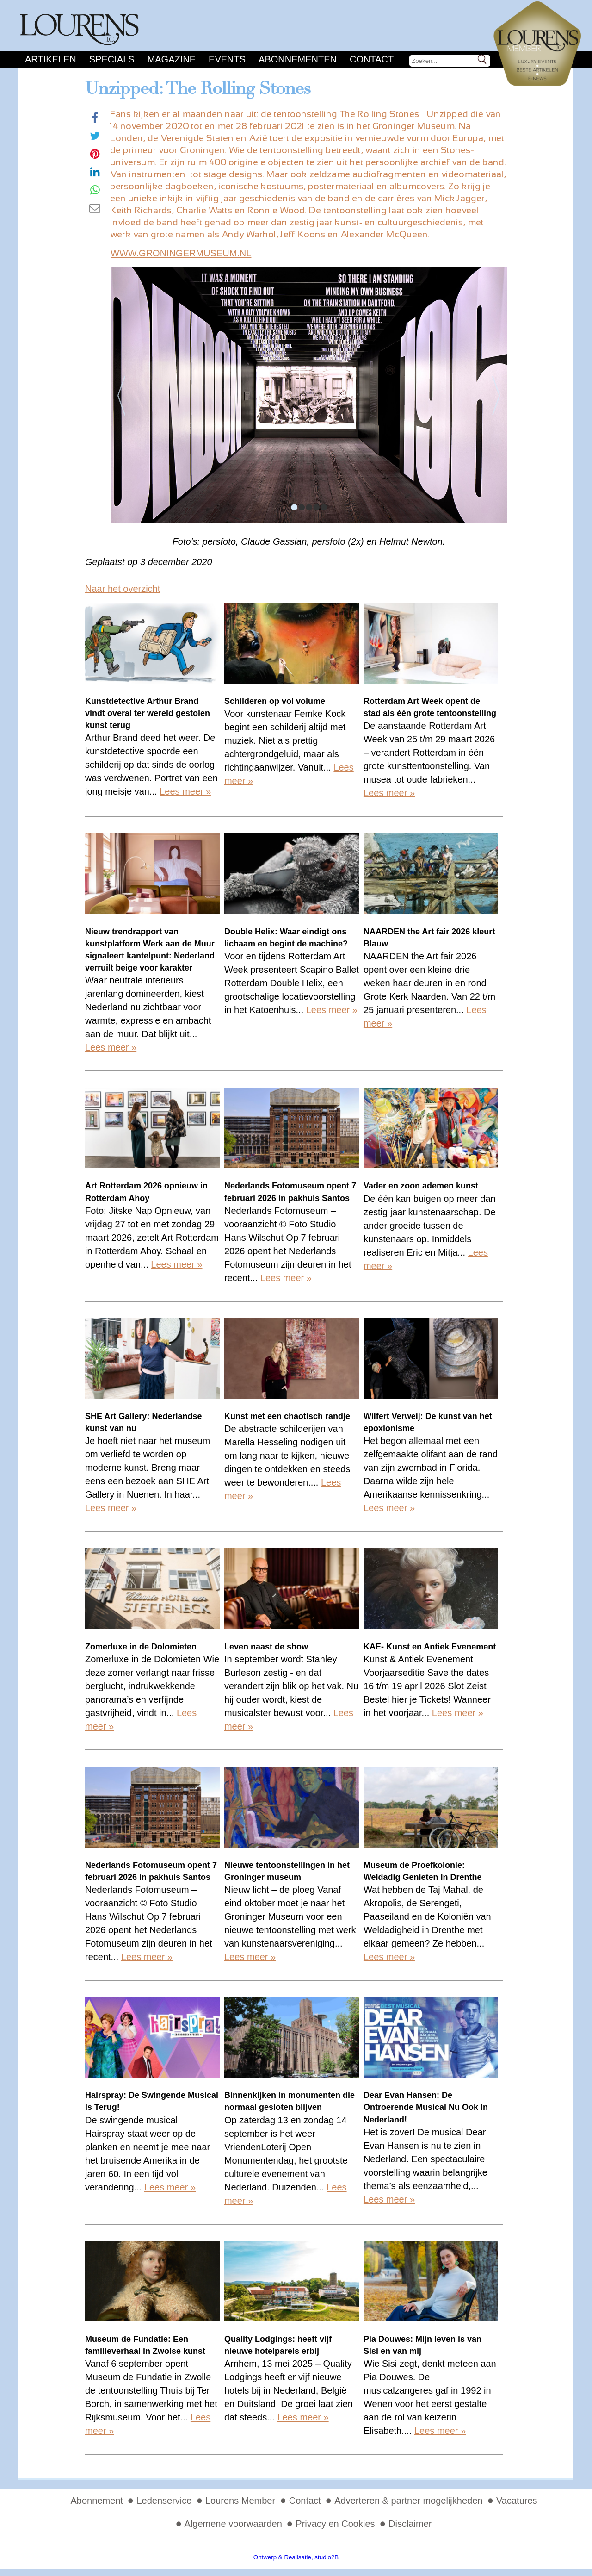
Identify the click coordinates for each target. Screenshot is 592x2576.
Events (227, 59)
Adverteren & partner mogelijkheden (408, 2500)
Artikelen (50, 59)
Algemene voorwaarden (233, 2524)
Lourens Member (240, 2500)
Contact (372, 59)
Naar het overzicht (122, 589)
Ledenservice (163, 2500)
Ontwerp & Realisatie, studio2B (296, 2557)
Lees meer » (185, 791)
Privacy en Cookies (335, 2524)
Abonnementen (298, 59)
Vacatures (516, 2500)
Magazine (172, 59)
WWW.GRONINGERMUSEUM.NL (181, 253)
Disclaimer (410, 2524)
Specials (112, 59)
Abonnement (96, 2500)
